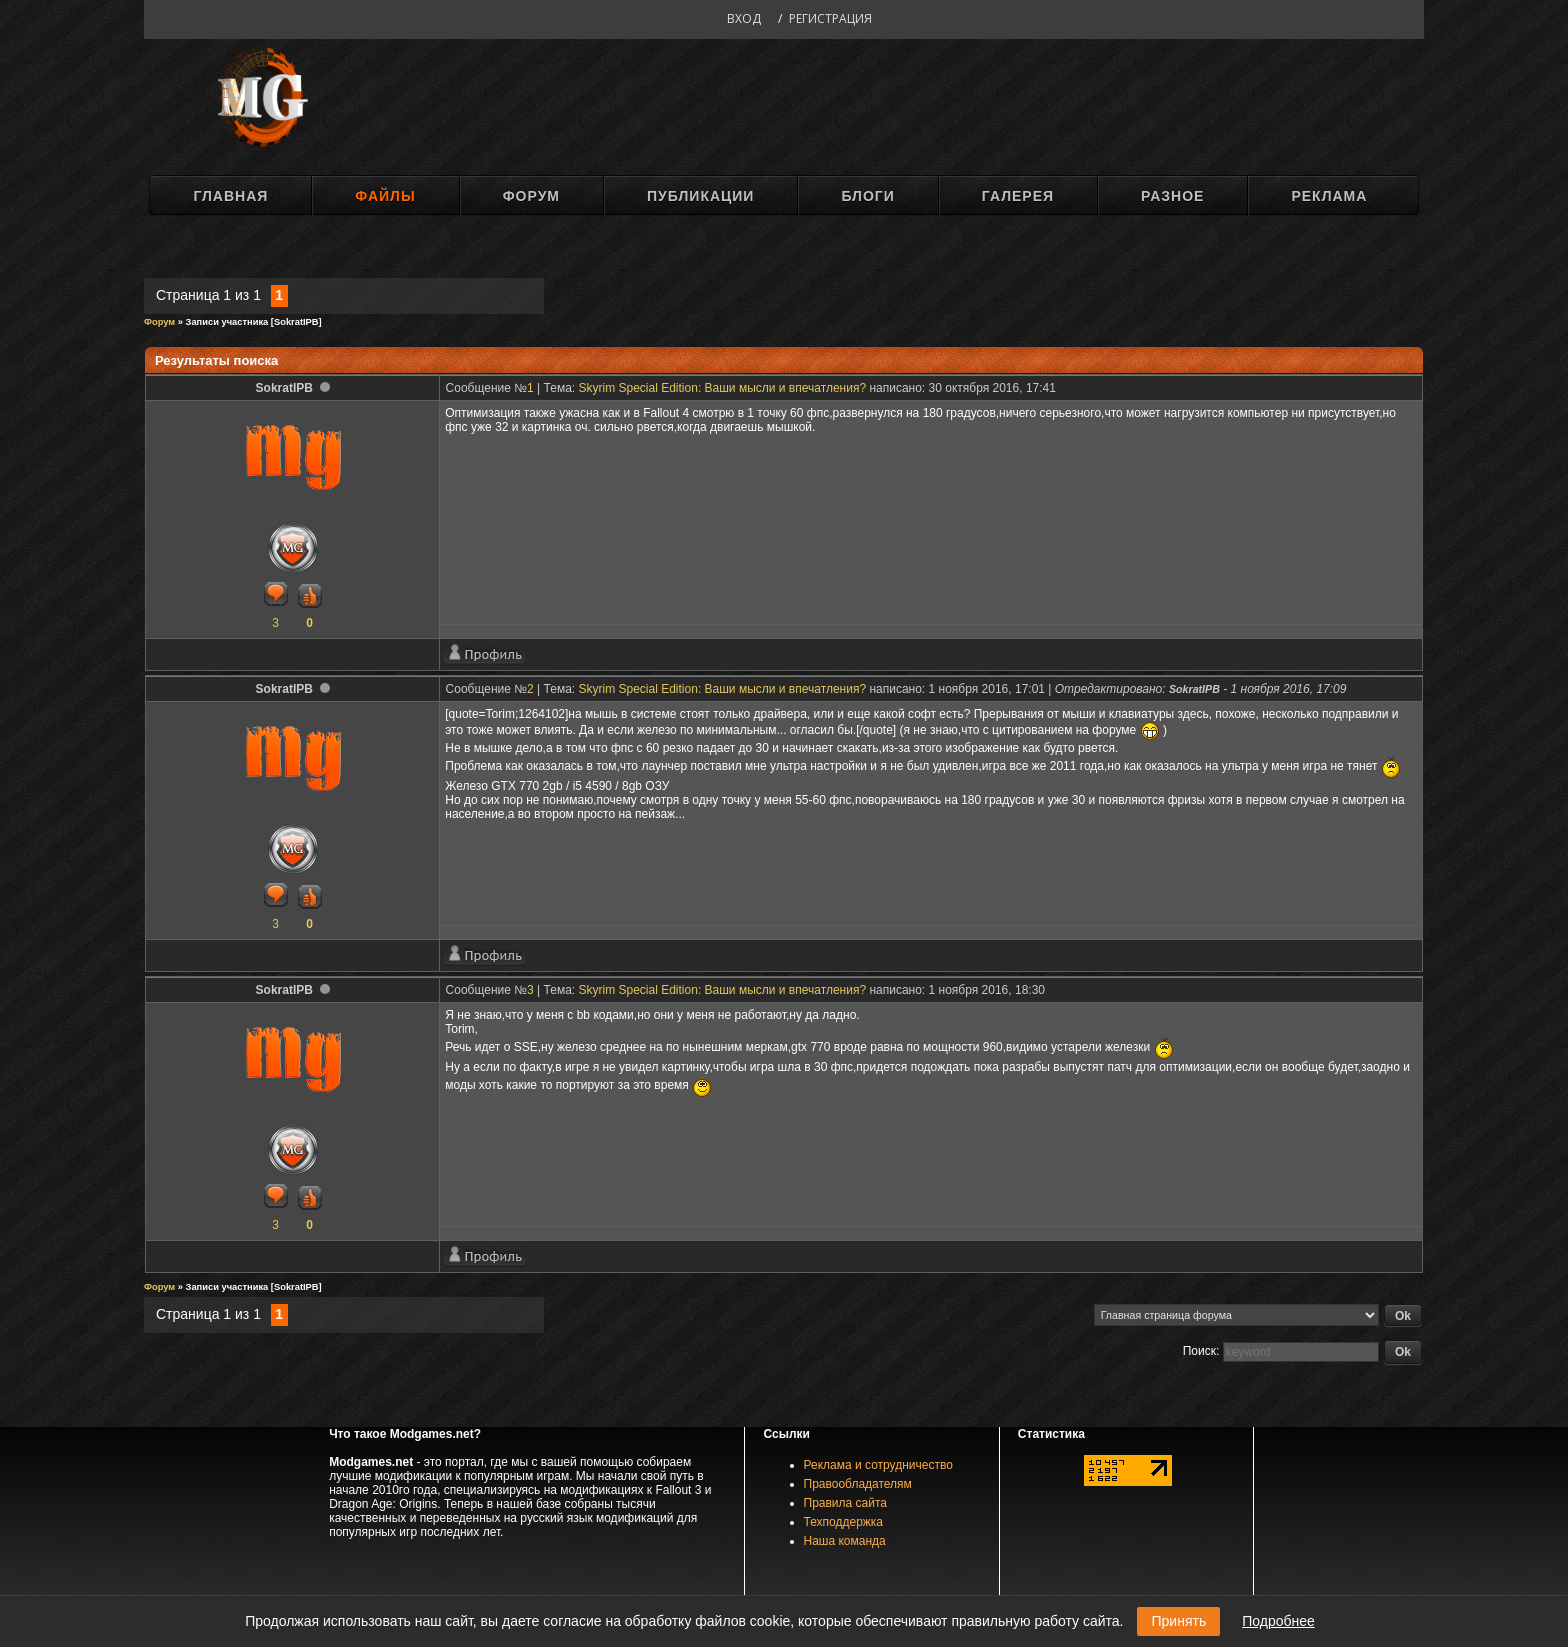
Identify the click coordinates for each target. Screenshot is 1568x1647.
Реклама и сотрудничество (878, 1465)
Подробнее (1278, 1621)
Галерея (1018, 196)
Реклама (1329, 196)
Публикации (700, 196)
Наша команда (845, 1541)
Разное (1172, 196)
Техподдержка (844, 1522)
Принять (1178, 1621)
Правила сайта (845, 1503)
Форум (531, 196)
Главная (230, 196)
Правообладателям (858, 1484)
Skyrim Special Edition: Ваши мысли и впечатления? (723, 388)
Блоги (867, 196)
